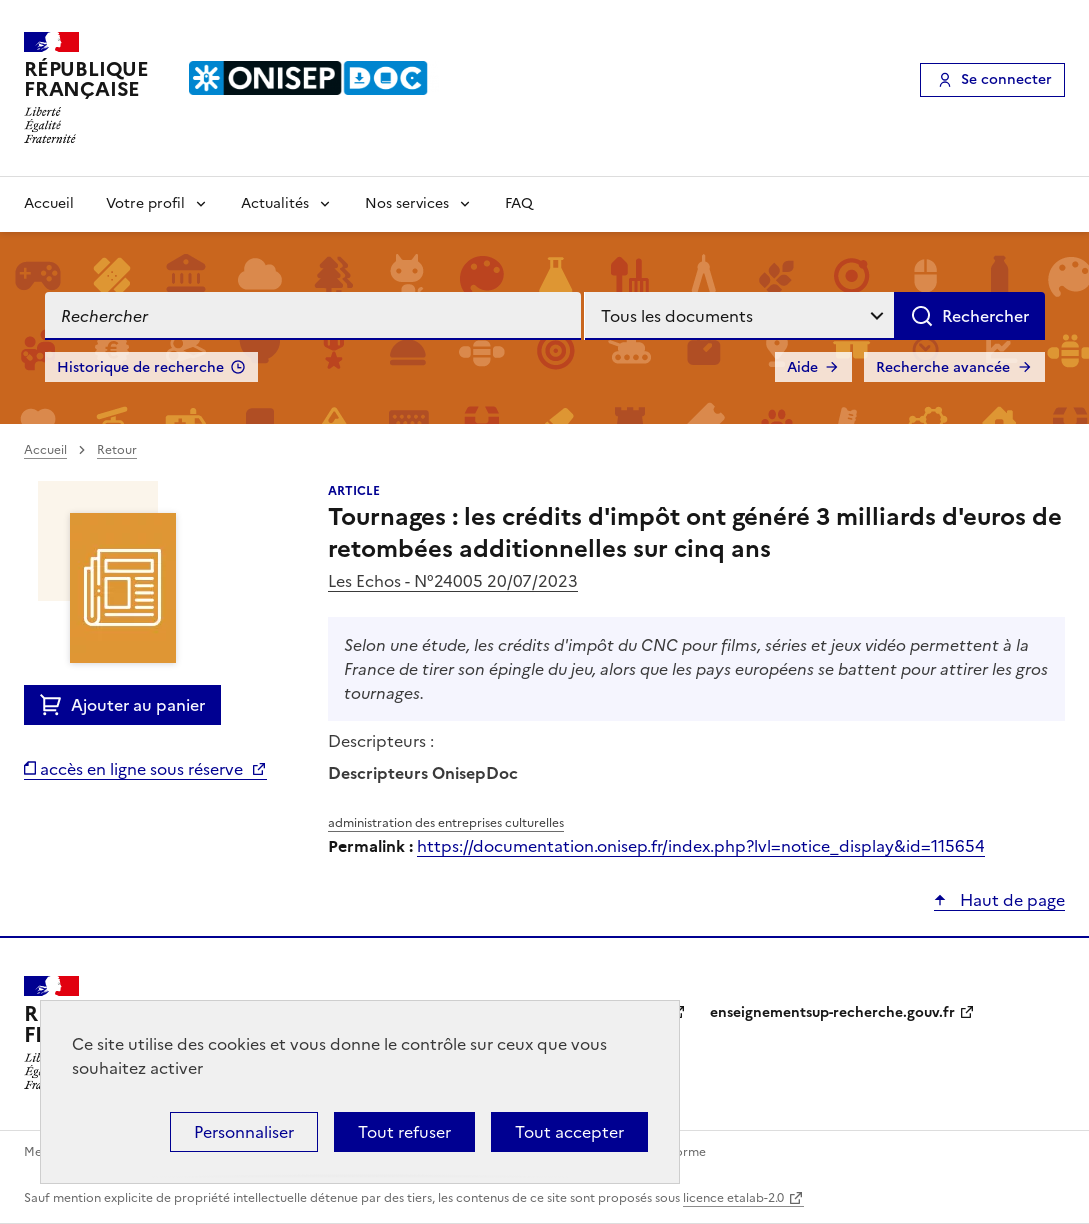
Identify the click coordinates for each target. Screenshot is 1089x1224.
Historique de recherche (140, 367)
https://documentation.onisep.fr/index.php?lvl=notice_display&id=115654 (701, 846)
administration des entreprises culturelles (446, 823)
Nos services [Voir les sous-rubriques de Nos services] (407, 203)
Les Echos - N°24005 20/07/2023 (453, 581)
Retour (117, 450)
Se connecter (1006, 79)
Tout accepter (569, 1132)
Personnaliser (244, 1132)
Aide (802, 367)
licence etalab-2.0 (733, 1198)
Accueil (49, 203)
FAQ (519, 203)
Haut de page (1010, 900)
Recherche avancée (943, 367)
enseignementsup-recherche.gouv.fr (832, 1012)
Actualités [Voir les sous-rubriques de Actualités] (275, 203)
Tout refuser (404, 1132)
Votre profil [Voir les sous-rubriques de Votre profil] (145, 203)
